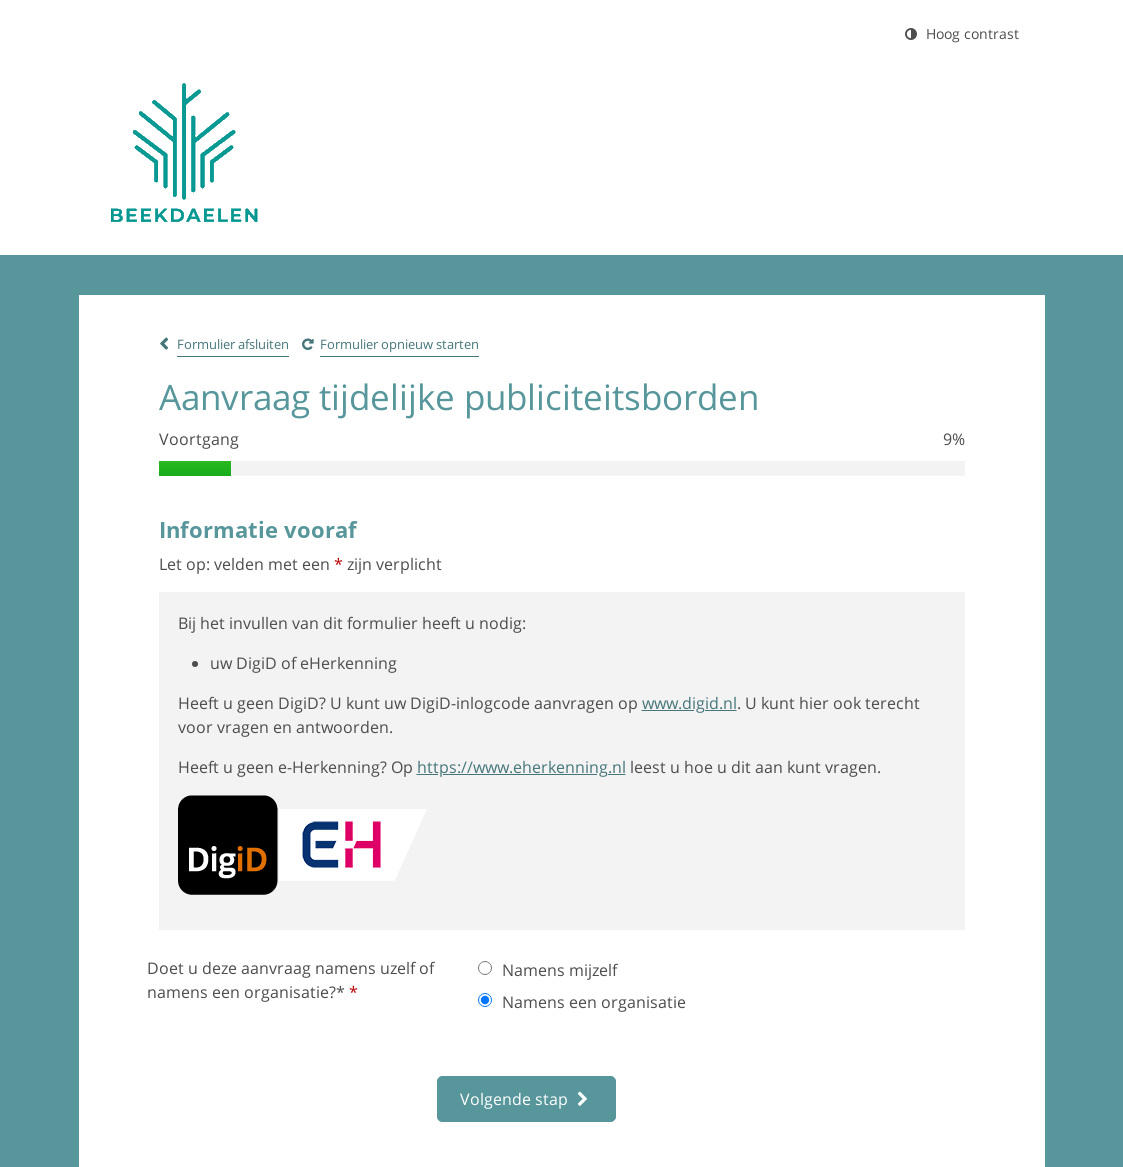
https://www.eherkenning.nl (521, 767)
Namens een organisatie (582, 1002)
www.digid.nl (689, 703)
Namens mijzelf (547, 970)
